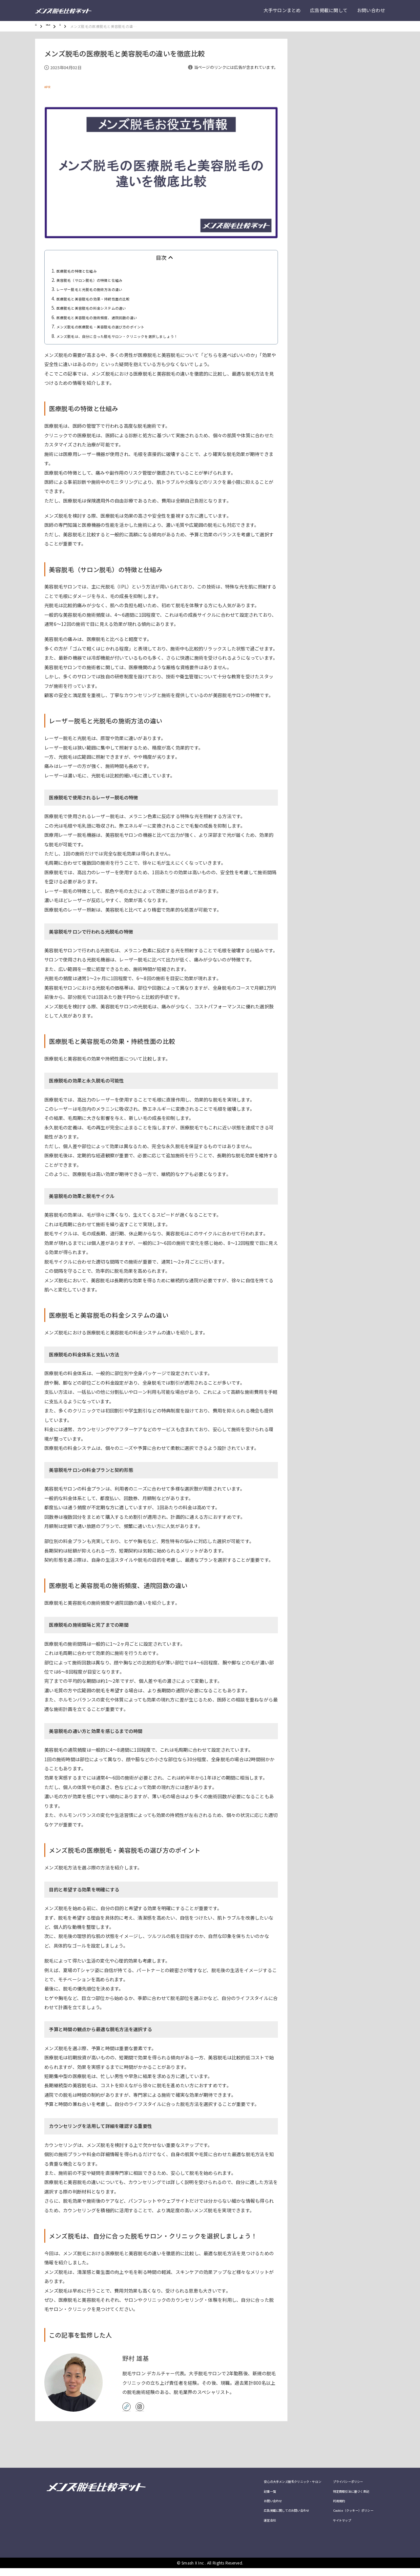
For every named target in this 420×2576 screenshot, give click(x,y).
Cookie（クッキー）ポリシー (346, 2517)
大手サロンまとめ (282, 10)
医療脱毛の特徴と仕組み (82, 270)
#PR (48, 87)
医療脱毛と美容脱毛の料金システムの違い (100, 307)
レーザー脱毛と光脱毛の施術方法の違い (98, 289)
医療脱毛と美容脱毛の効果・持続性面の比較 (103, 298)
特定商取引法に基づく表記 (343, 2495)
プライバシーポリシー (339, 2484)
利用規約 (327, 2506)
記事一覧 (239, 2495)
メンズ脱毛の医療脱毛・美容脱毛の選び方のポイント (112, 326)
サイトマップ (331, 2527)
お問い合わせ (371, 10)
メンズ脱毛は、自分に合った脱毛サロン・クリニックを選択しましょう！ (133, 336)
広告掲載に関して (328, 10)
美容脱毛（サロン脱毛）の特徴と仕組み (98, 280)
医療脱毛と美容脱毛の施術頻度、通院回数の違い (107, 317)
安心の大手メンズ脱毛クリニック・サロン (269, 2484)
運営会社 (239, 2527)
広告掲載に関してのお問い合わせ (261, 2517)
